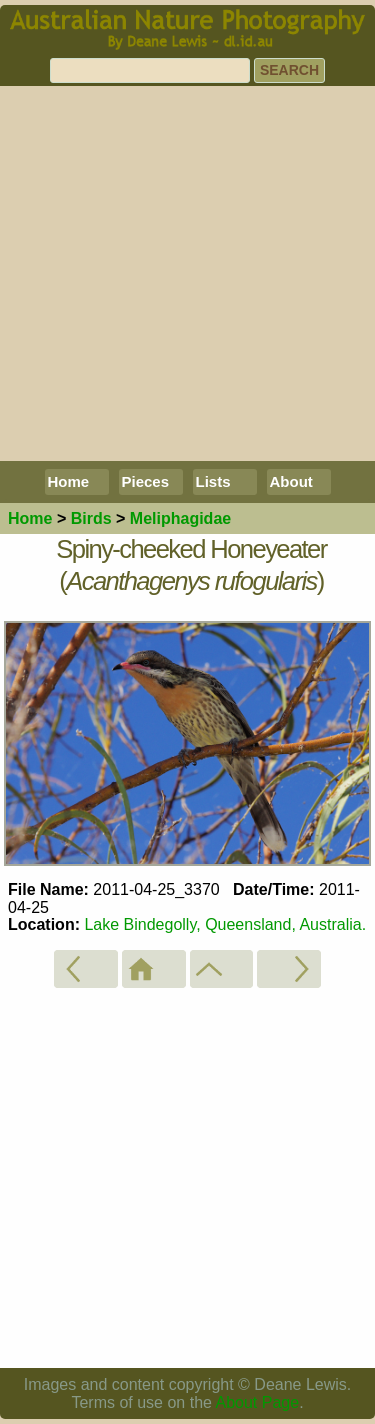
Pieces (146, 481)
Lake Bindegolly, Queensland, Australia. (225, 924)
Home (69, 481)
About (291, 481)
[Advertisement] (187, 273)
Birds (91, 518)
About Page (258, 1402)
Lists (213, 481)
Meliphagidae (180, 518)
